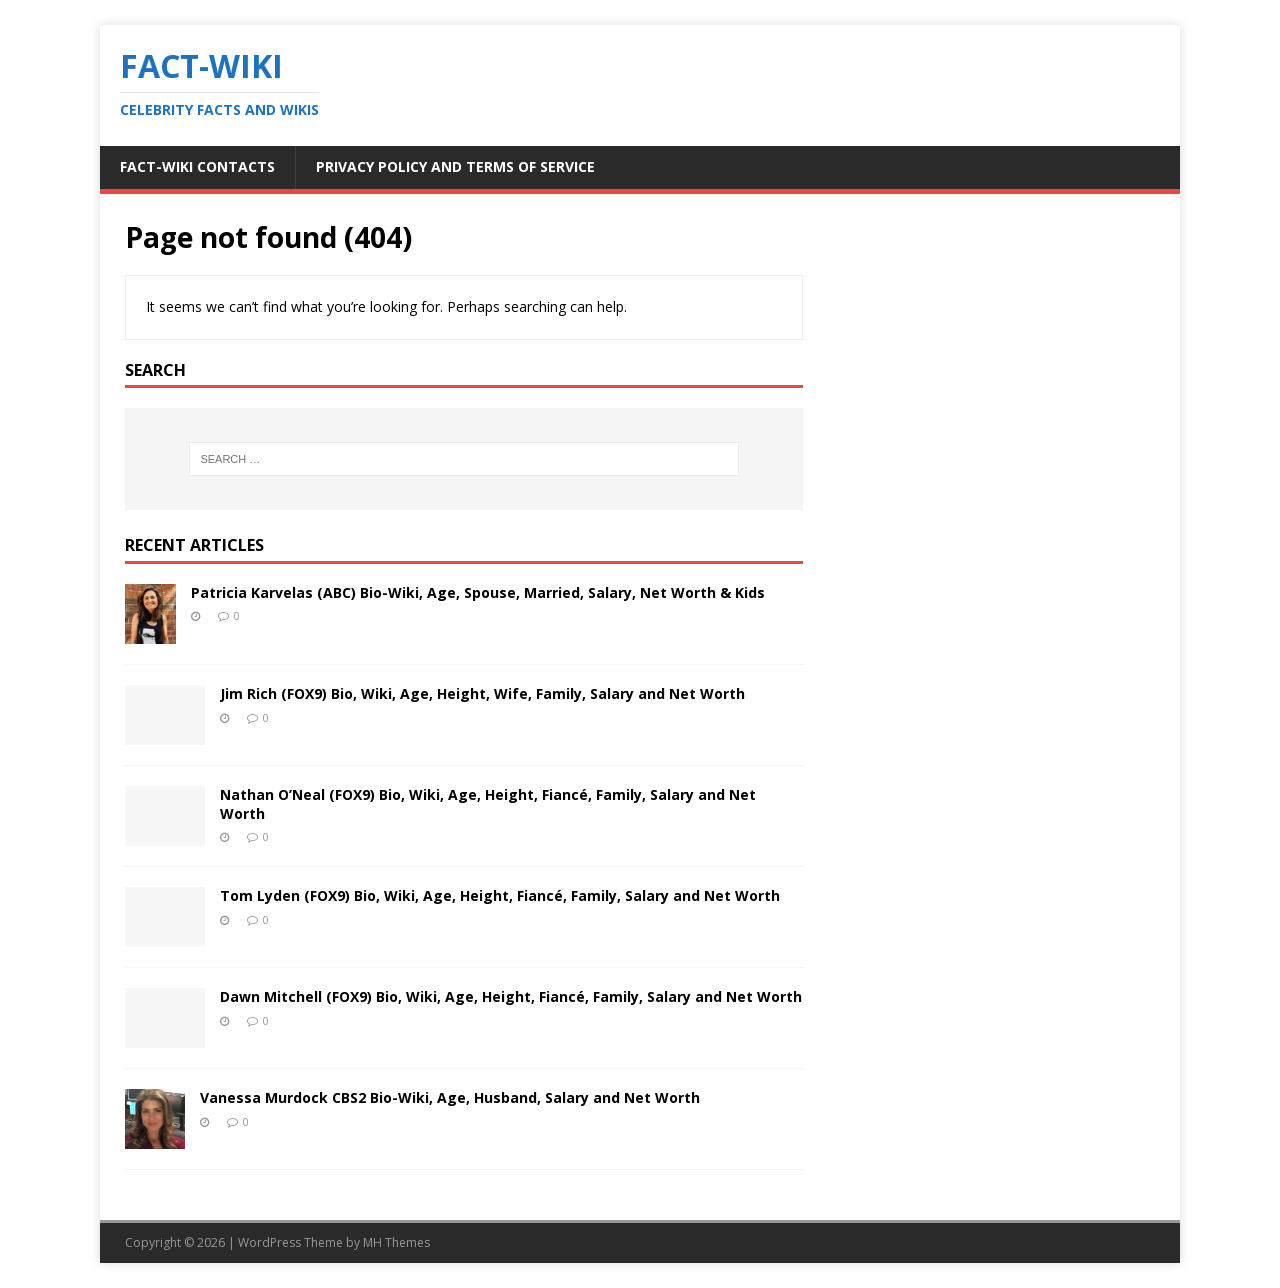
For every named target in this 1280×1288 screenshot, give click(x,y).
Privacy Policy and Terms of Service (455, 166)
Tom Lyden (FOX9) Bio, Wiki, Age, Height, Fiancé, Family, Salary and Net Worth (500, 895)
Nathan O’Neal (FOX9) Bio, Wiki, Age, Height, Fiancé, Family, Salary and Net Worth (488, 803)
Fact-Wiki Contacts (197, 166)
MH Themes (396, 1242)
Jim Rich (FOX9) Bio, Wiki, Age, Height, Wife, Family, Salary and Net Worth (482, 693)
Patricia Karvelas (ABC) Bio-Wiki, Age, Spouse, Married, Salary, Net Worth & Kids (478, 592)
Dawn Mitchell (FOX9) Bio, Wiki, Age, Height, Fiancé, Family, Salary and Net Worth (511, 996)
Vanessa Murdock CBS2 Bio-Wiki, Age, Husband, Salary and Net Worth (450, 1097)
